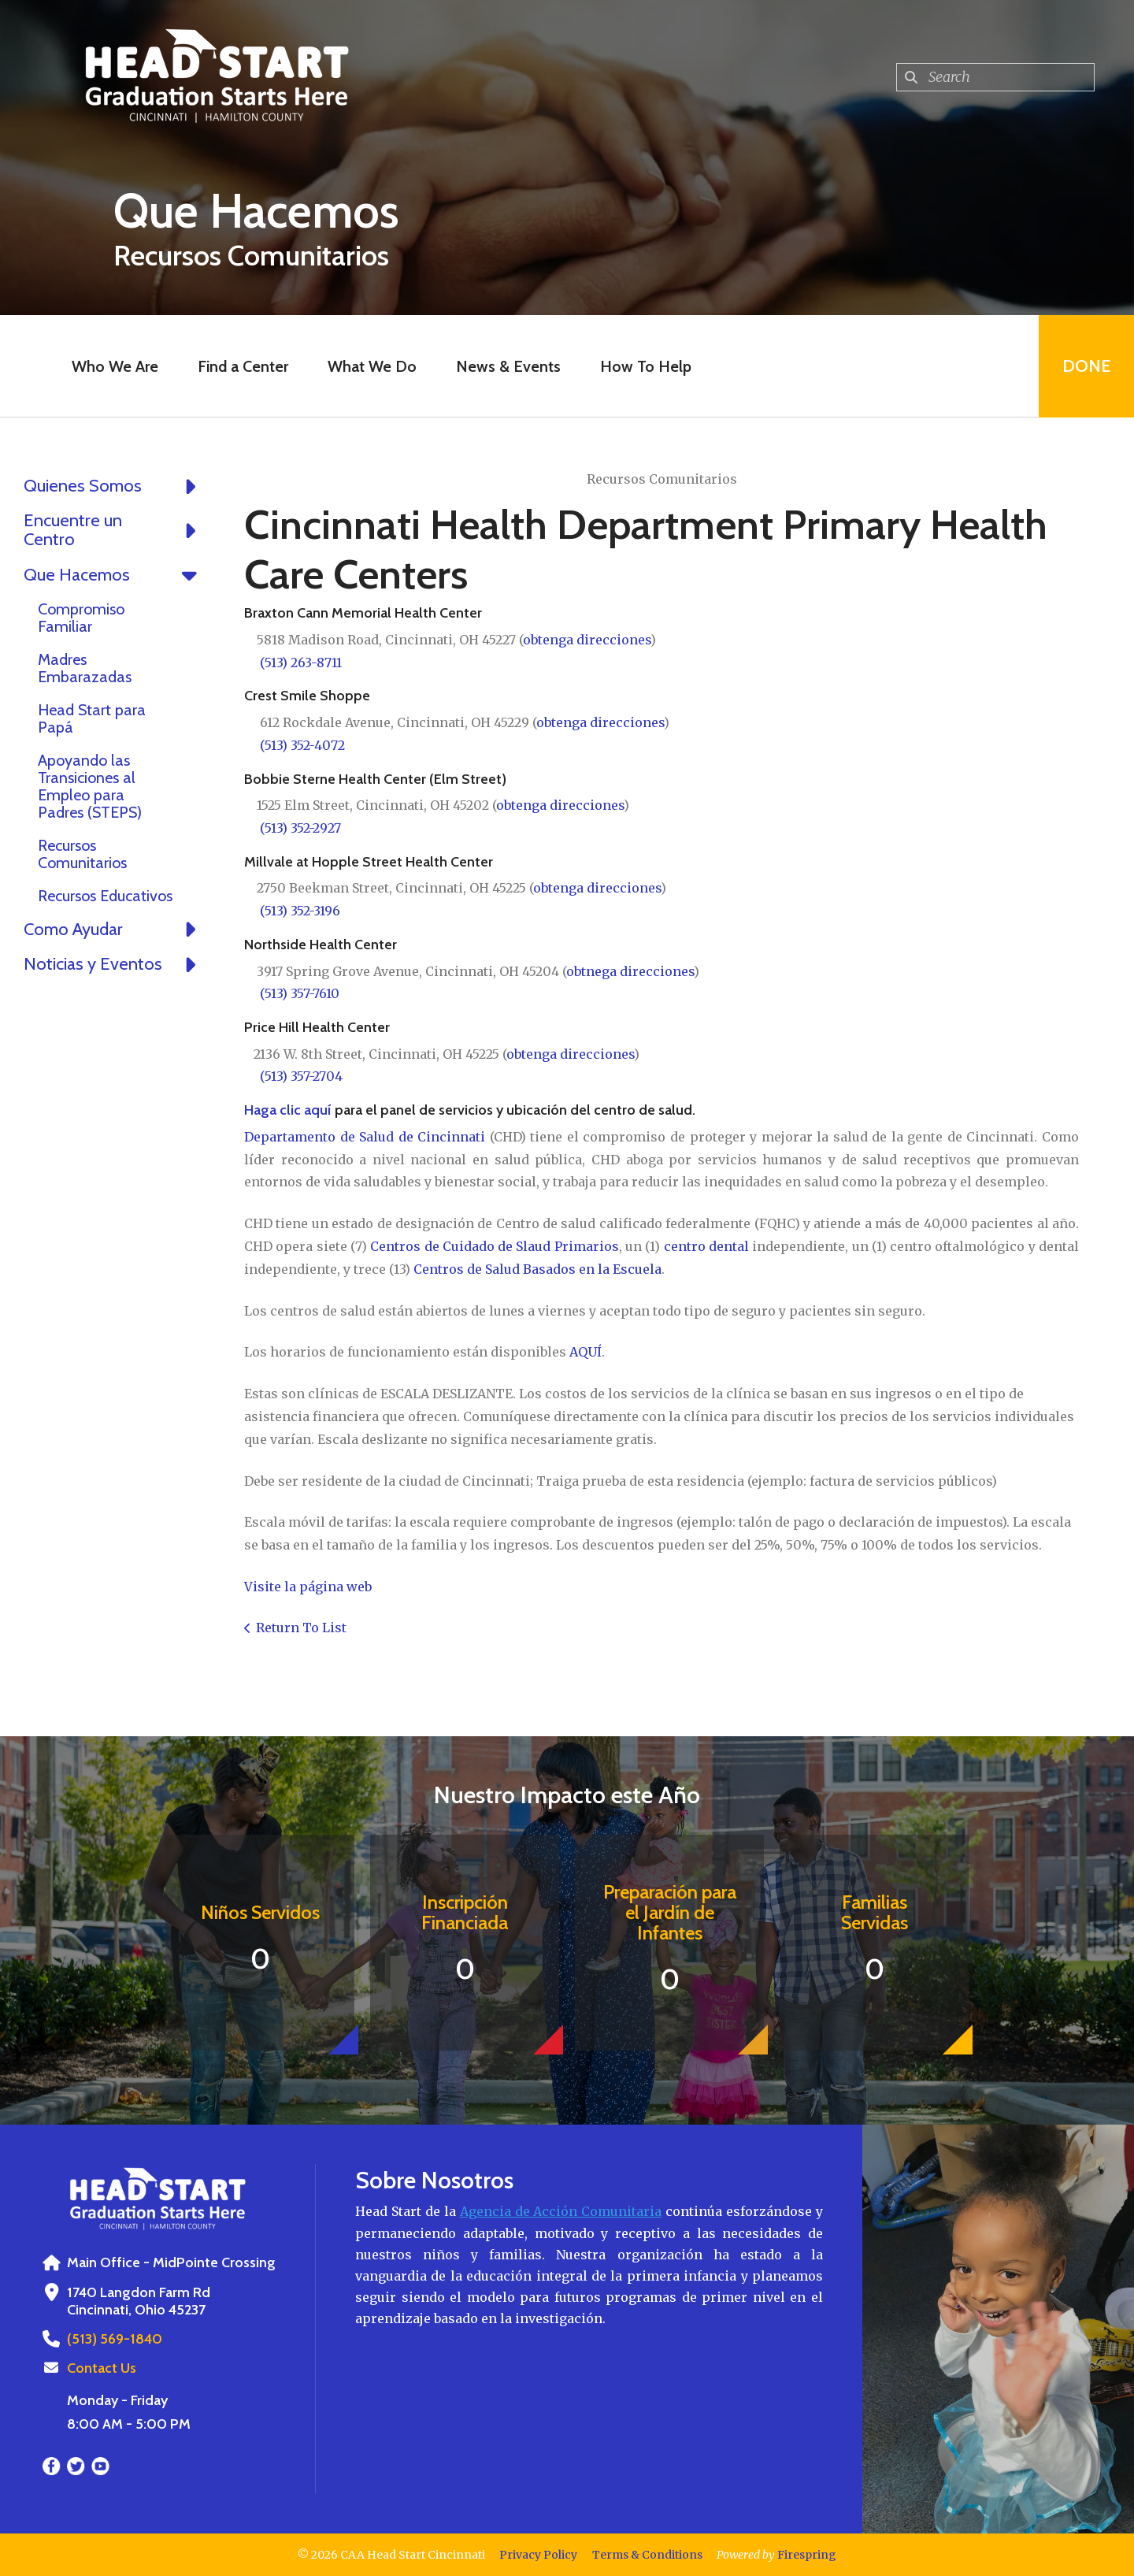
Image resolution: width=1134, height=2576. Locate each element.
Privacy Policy (538, 2555)
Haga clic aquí (288, 1110)
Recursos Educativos (105, 895)
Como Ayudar (114, 929)
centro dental (706, 1246)
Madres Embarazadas (85, 668)
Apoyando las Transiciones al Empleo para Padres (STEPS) (90, 786)
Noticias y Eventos (114, 964)
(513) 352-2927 (300, 828)
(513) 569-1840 (114, 2339)
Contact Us (101, 2368)
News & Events (508, 366)
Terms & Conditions (647, 2555)
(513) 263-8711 (301, 662)
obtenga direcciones (586, 640)
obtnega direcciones (630, 971)
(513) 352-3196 (300, 911)
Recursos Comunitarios (82, 854)
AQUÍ (585, 1352)
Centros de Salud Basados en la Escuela (537, 1269)
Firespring (806, 2555)
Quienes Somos (114, 486)
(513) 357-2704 (301, 1076)
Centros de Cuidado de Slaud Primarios (494, 1246)
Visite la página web (308, 1586)
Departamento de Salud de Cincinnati (364, 1137)
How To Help (645, 366)
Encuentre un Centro (114, 530)
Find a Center (243, 366)
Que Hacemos (114, 575)
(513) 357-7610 (299, 993)
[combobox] (995, 77)
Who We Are (115, 366)
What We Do (372, 366)
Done (1086, 366)
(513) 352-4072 (302, 745)
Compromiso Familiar (81, 617)
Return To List (301, 1627)
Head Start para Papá (92, 718)
